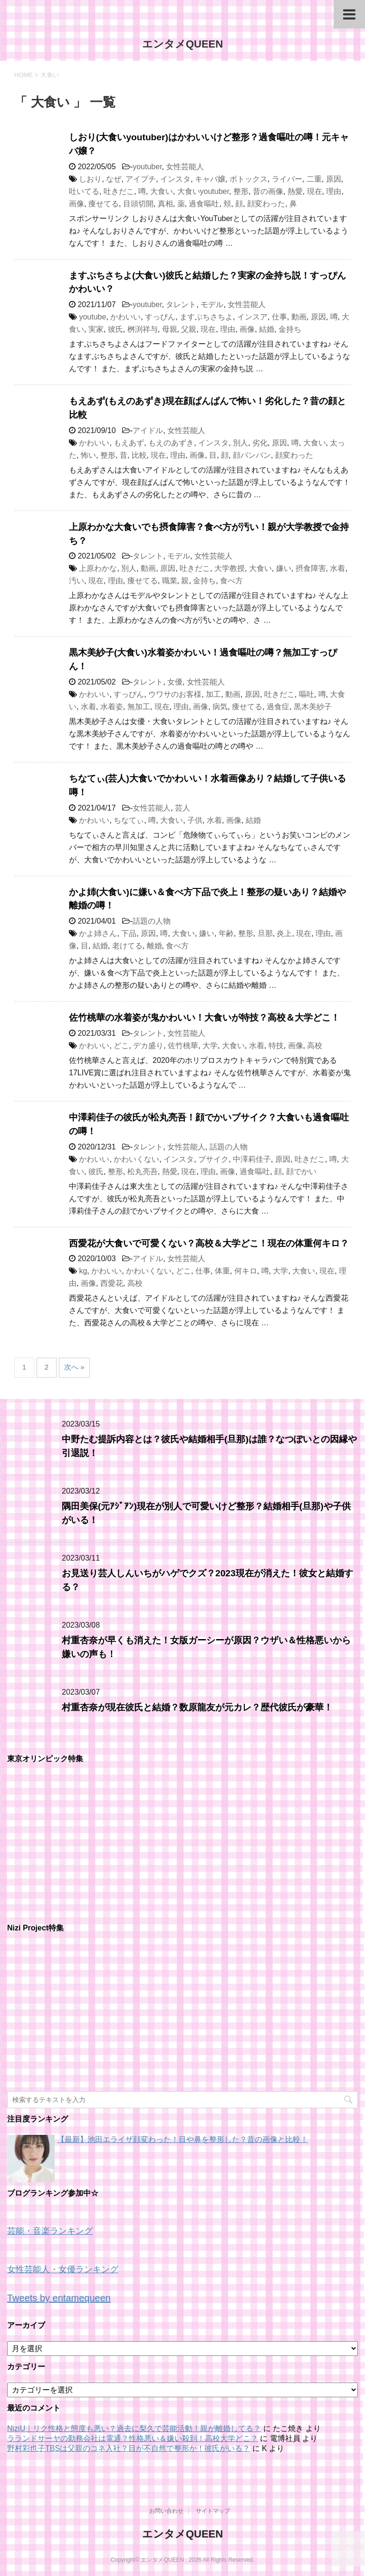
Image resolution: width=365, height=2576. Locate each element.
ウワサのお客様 (175, 694)
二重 (314, 179)
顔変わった (266, 204)
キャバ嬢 (210, 179)
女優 (174, 682)
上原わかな (98, 568)
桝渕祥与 (142, 329)
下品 (128, 933)
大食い (161, 191)
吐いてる (84, 191)
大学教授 (229, 568)
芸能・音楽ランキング (50, 2231)
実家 (96, 329)
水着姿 (111, 707)
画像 (76, 204)
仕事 (279, 317)
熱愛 (295, 191)
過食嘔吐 (204, 204)
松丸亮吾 (142, 1171)
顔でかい (301, 1171)
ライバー (287, 179)
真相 (165, 204)
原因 (333, 179)
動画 (299, 317)
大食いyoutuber (203, 191)
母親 (169, 329)
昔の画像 (268, 191)
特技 (276, 1046)
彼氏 (115, 329)
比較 (139, 455)
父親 (188, 329)
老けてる (127, 946)
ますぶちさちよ (206, 317)
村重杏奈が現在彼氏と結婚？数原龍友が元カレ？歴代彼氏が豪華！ (197, 1707)
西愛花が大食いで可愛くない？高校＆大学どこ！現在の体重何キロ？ (209, 1243)
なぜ (113, 179)
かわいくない (136, 1159)
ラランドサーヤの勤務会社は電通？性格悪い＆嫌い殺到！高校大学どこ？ (132, 2438)
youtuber (147, 167)
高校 (314, 1046)
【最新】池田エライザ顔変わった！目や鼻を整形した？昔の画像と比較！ (182, 2139)
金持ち (290, 329)
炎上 (284, 933)
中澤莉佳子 (252, 1159)
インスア (252, 317)
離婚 (154, 946)
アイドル (148, 430)
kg (83, 1271)
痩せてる (103, 204)
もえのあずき (171, 443)
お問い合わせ (166, 2511)
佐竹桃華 (183, 1046)
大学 (210, 1046)
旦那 (265, 933)
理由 (333, 191)
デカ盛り (148, 1046)
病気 (220, 707)
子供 (194, 820)
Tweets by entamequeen (59, 2298)
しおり (90, 179)
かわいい (125, 317)
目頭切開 (138, 204)
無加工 (138, 707)
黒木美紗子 (313, 707)
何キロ (245, 1271)
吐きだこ (119, 191)
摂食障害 (311, 568)
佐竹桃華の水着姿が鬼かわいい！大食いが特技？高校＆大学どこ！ (204, 1018)
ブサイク (213, 1159)
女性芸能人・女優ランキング (62, 2269)
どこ (121, 1046)
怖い (88, 455)
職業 (169, 581)
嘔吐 (306, 694)
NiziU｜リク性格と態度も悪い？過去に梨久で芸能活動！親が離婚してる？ (134, 2428)
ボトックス (249, 179)
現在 (314, 191)
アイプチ (140, 179)
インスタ (175, 179)
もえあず (129, 443)
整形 (241, 191)
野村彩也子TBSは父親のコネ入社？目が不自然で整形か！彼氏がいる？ (128, 2448)
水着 (337, 568)
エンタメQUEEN (182, 44)
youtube (92, 317)
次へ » (74, 1367)
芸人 (182, 808)
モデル (212, 304)
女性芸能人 (185, 167)
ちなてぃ (129, 820)
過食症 (278, 707)
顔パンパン (252, 455)
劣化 (260, 443)
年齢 (226, 933)
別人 (240, 443)
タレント (181, 304)
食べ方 (231, 581)
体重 (222, 1271)
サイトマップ (213, 2511)
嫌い (283, 568)
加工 (213, 694)
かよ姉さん (98, 933)
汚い (76, 581)
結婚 (266, 329)
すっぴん (160, 317)
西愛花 (111, 1283)
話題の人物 (152, 921)
